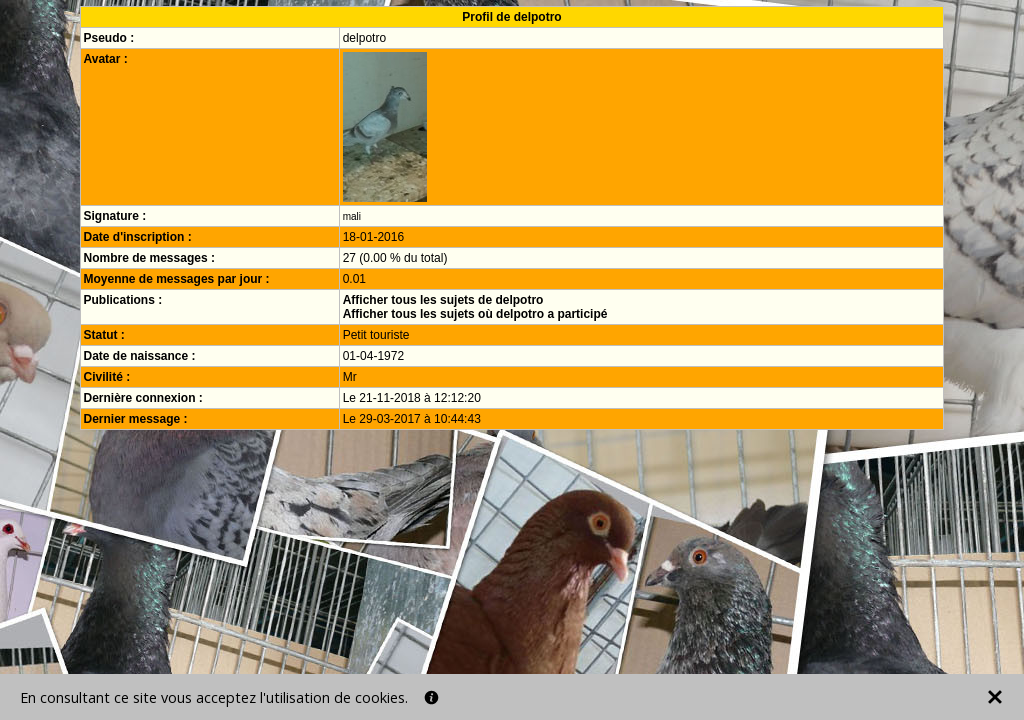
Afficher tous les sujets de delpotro (443, 300)
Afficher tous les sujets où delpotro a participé (475, 314)
